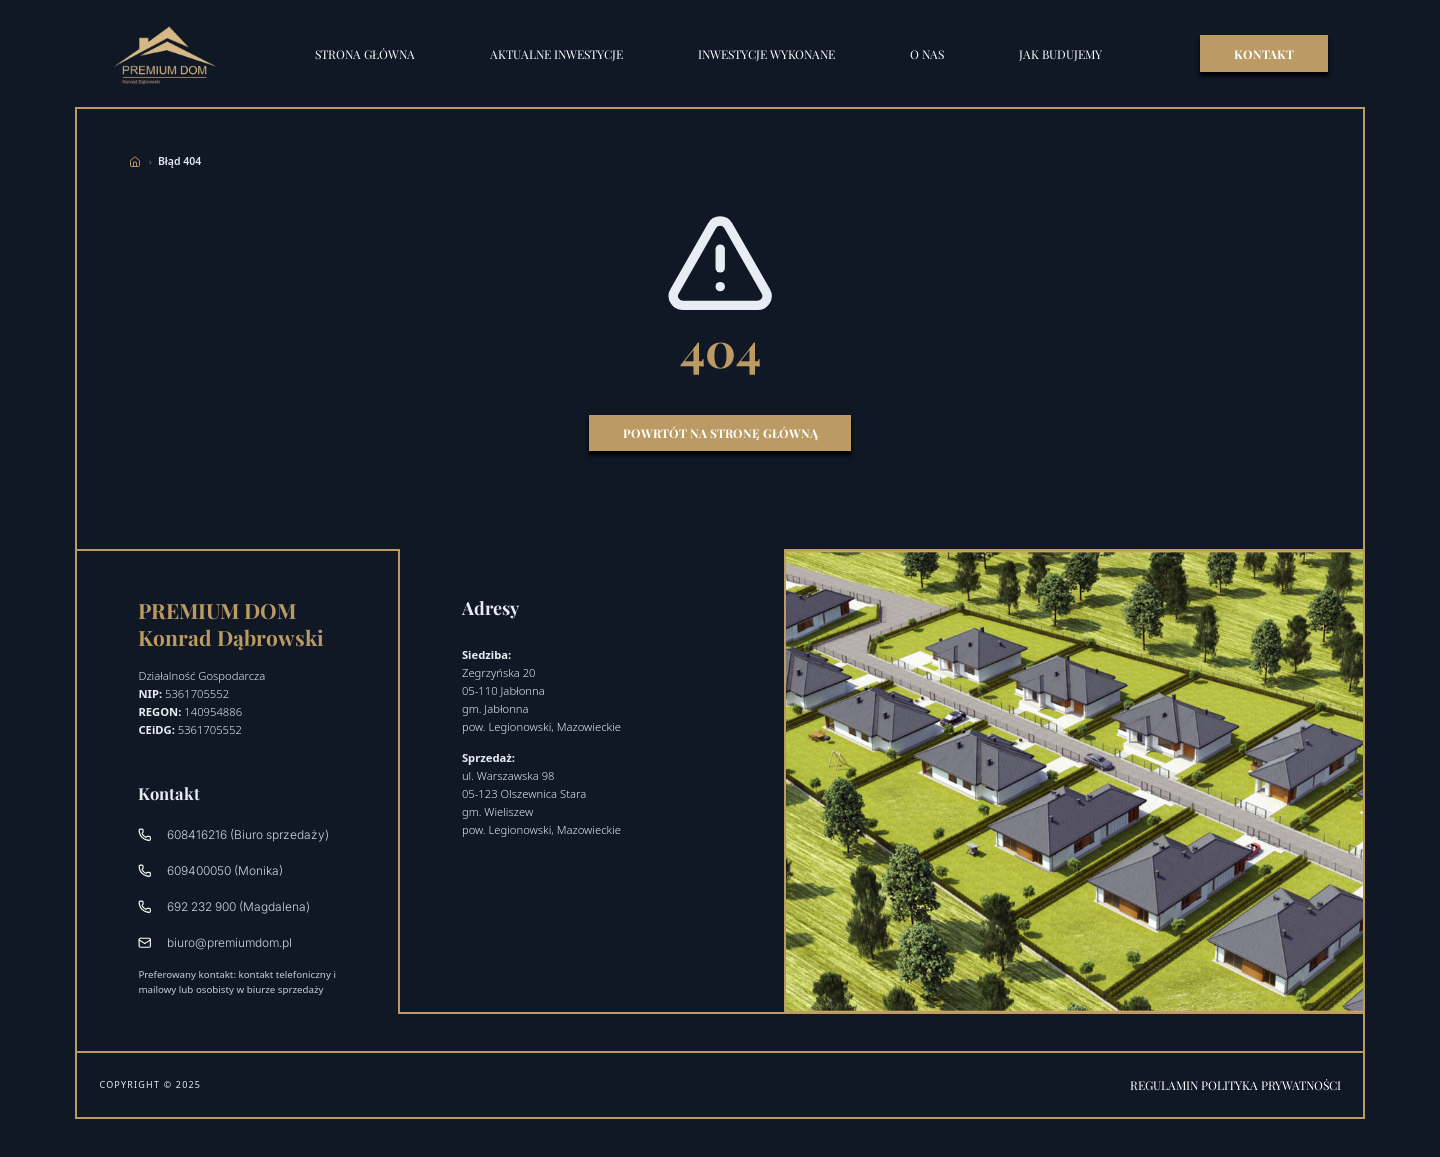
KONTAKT (1264, 54)
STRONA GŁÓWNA (365, 54)
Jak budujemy (1060, 54)
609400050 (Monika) (210, 870)
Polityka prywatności (1271, 1085)
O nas (927, 54)
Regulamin (1165, 1085)
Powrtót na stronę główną (720, 433)
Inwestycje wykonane (766, 54)
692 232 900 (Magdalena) (223, 906)
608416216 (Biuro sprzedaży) (233, 834)
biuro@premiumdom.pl (214, 942)
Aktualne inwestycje (556, 54)
